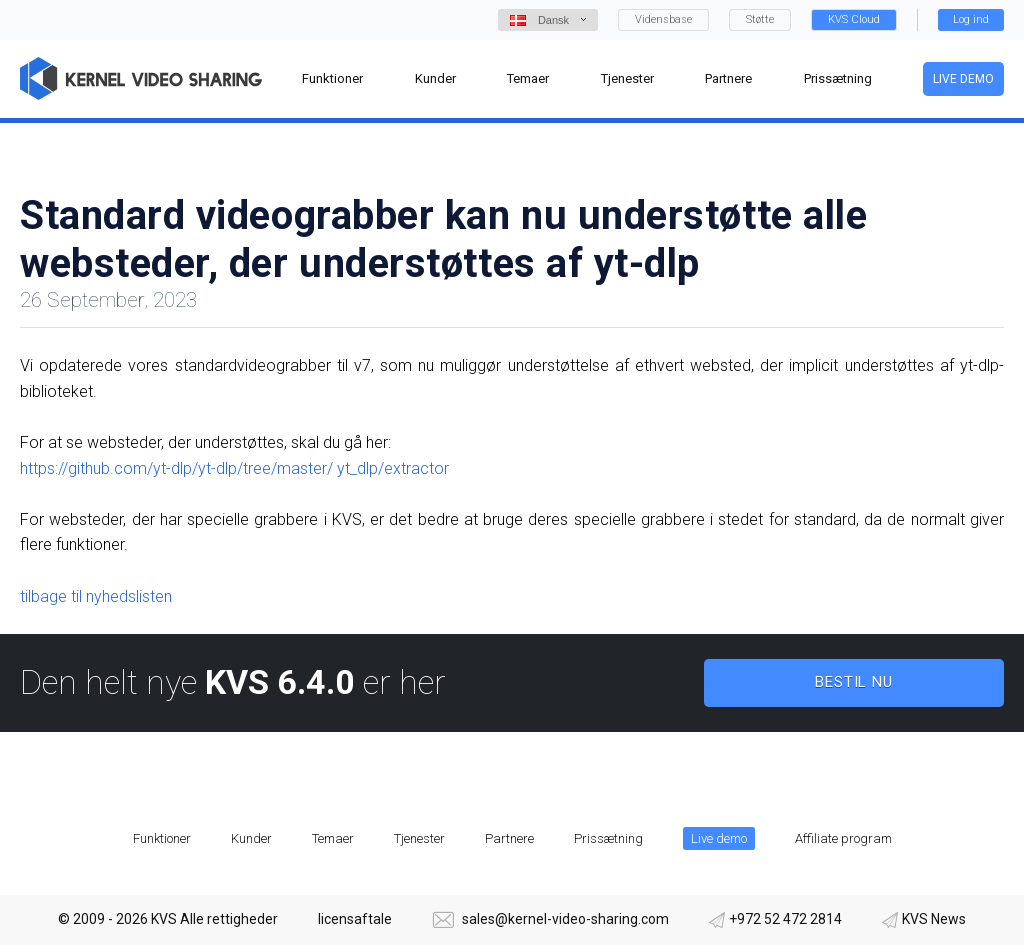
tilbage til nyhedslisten (96, 596)
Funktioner (162, 838)
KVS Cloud (854, 19)
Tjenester (419, 838)
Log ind (971, 19)
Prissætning (608, 838)
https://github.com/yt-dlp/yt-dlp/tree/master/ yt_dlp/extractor (234, 468)
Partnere (509, 838)
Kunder (251, 838)
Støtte (760, 19)
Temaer (333, 838)
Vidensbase (663, 19)
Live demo (963, 79)
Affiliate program (843, 838)
